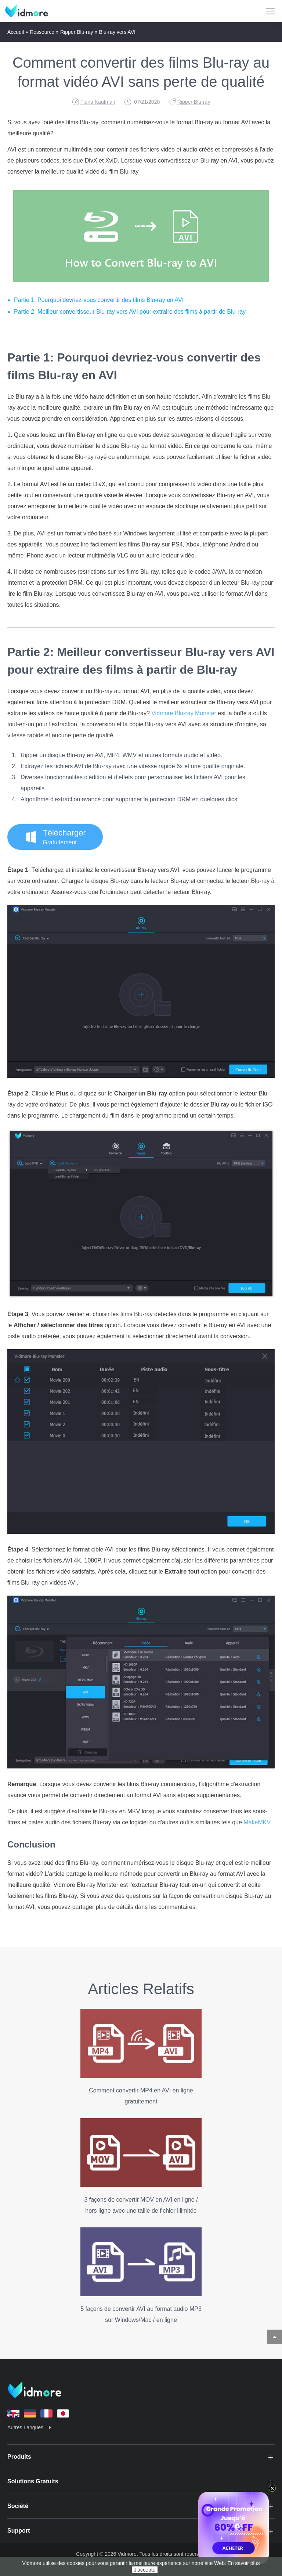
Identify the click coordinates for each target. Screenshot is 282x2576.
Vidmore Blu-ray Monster (183, 713)
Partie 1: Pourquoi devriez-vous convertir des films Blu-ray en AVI (99, 300)
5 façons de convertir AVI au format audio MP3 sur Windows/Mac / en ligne (141, 2275)
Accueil (15, 32)
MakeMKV (256, 1822)
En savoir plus (244, 2563)
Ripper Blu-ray (76, 32)
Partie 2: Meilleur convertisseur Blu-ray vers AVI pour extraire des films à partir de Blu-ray (130, 312)
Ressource (42, 32)
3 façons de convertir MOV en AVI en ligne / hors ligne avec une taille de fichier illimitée (141, 2166)
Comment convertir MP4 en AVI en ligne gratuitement (141, 2057)
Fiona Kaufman (97, 102)
